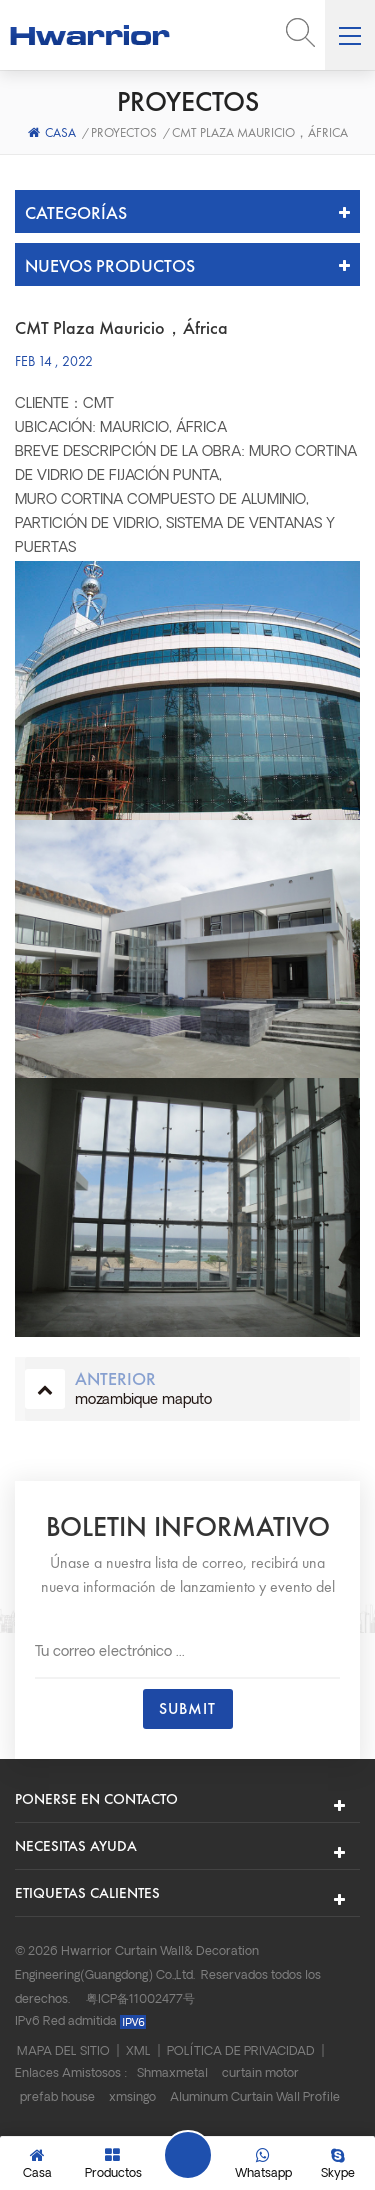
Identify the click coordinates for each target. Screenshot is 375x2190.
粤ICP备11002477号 (140, 2000)
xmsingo (132, 2098)
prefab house (57, 2098)
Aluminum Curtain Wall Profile (255, 2098)
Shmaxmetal (172, 2074)
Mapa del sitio (63, 2052)
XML (138, 2052)
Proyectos (124, 132)
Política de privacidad (241, 2052)
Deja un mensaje (188, 2155)
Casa (52, 132)
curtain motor (260, 2074)
